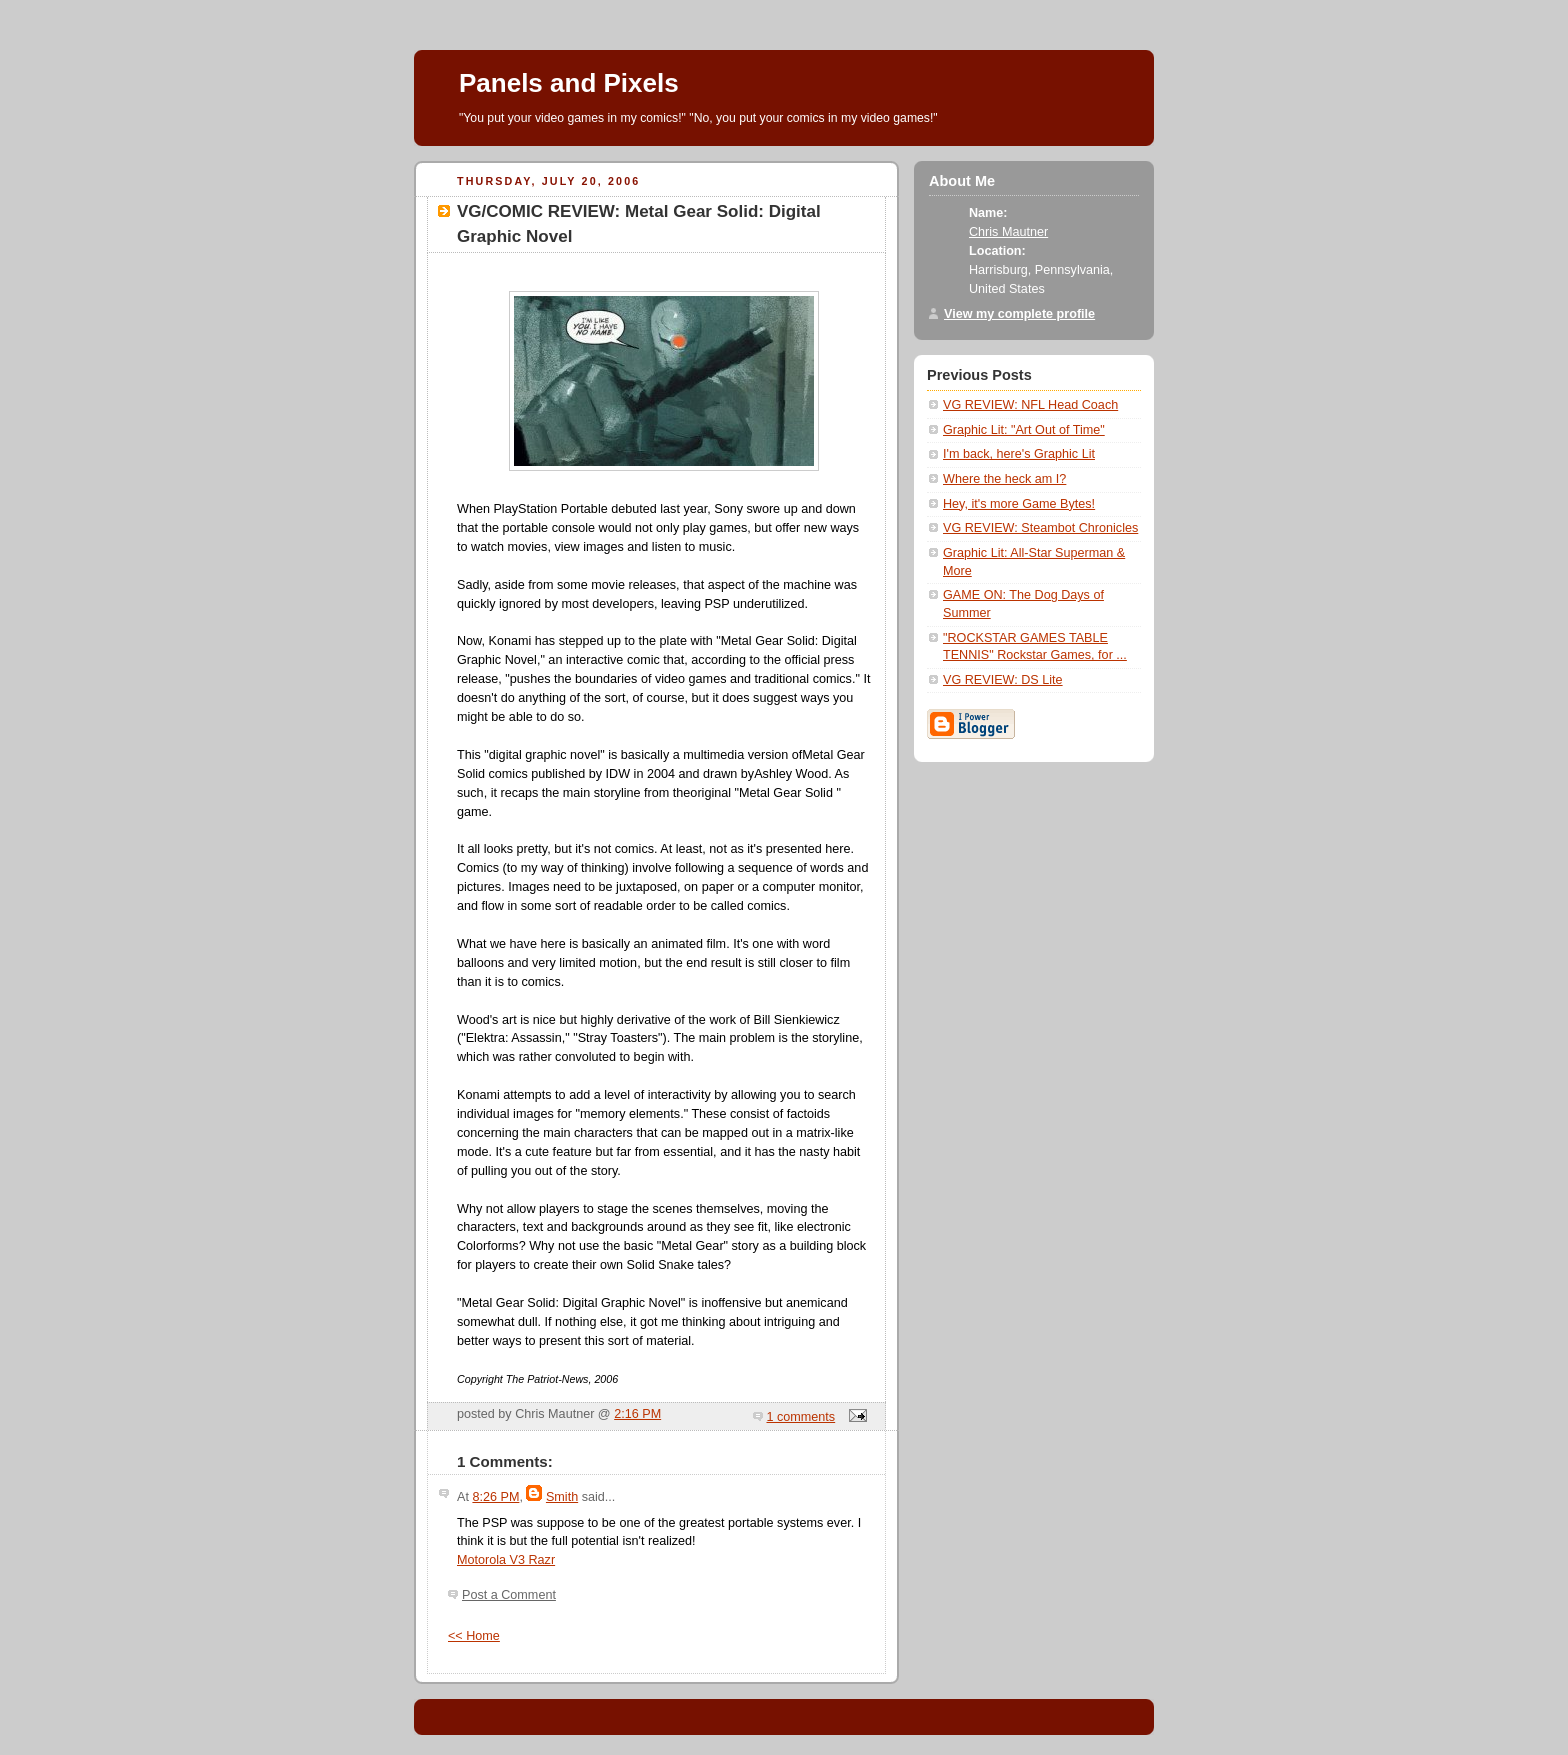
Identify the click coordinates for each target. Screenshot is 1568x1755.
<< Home (474, 1636)
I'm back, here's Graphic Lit (1019, 454)
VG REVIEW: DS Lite (1003, 680)
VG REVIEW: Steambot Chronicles (1040, 528)
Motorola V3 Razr (506, 1560)
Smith (562, 1497)
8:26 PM (495, 1497)
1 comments (801, 1417)
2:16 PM (637, 1414)
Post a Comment (509, 1595)
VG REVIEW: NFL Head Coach (1030, 405)
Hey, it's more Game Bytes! (1019, 504)
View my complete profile (1019, 314)
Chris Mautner (1008, 232)
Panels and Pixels (569, 83)
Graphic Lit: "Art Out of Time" (1024, 430)
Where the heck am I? (1004, 479)
